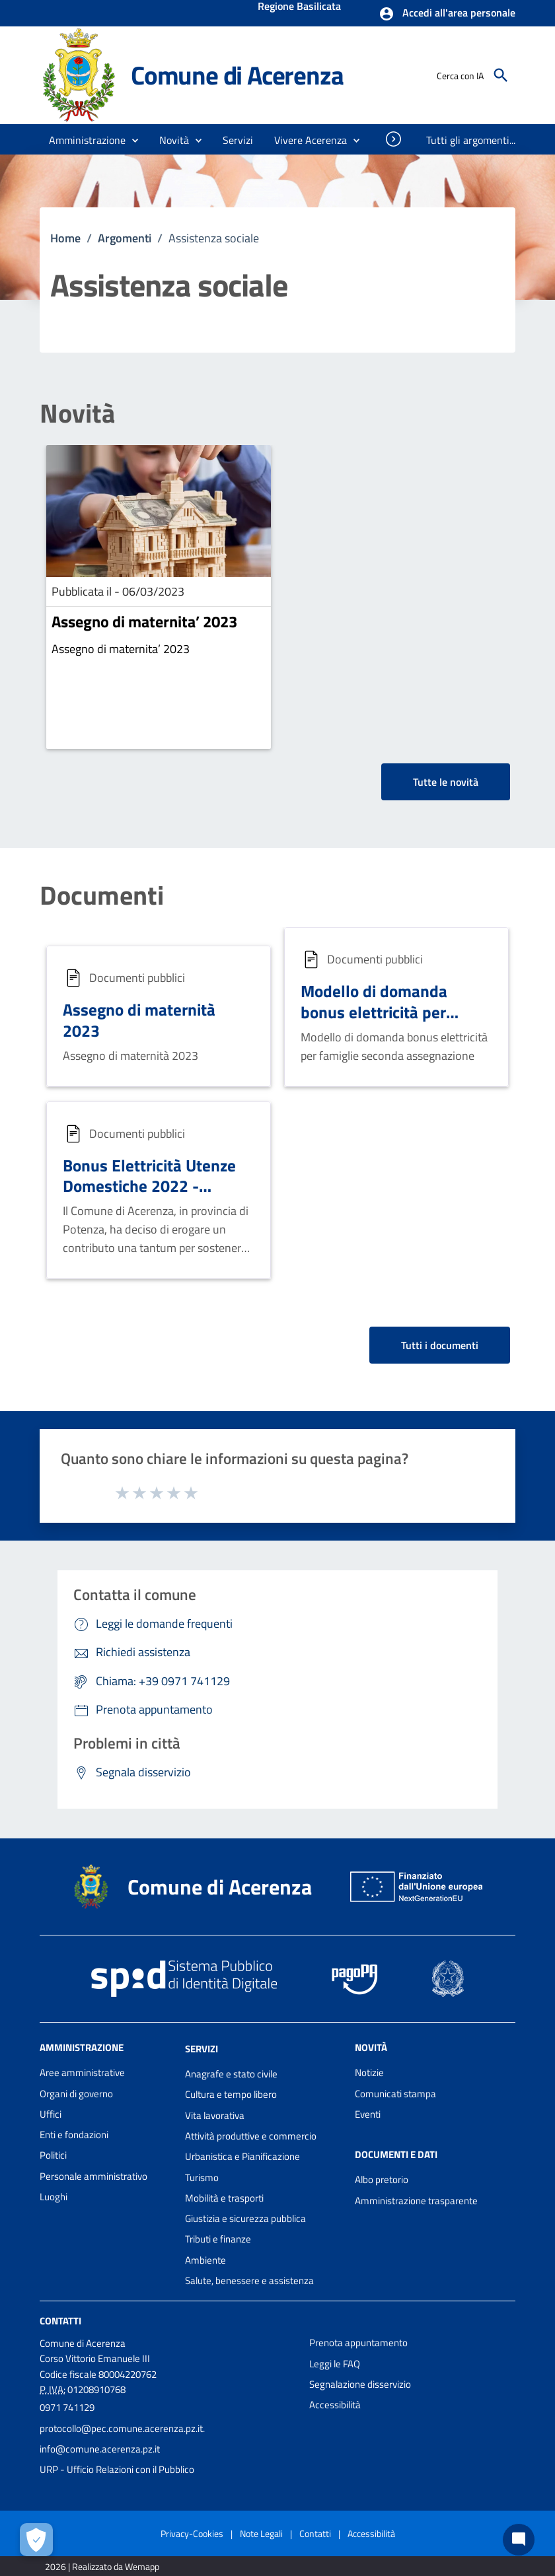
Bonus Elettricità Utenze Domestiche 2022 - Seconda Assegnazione (149, 1186)
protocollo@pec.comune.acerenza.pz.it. (122, 2428)
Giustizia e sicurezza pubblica (245, 2218)
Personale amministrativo (93, 2176)
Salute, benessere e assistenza (249, 2280)
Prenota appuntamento (358, 2342)
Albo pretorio (381, 2179)
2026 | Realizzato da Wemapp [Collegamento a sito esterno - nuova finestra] (102, 2566)
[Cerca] (500, 75)
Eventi (368, 2114)
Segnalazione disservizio (360, 2384)
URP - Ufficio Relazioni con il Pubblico (117, 2469)
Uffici (50, 2114)
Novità (77, 413)
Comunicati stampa (395, 2093)
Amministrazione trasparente (416, 2200)
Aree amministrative (82, 2072)
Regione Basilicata (299, 7)
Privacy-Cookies (192, 2533)
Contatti (60, 2320)
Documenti (102, 895)
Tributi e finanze (218, 2238)
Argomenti (124, 238)
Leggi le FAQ (334, 2363)
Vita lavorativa (214, 2115)
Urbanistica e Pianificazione (242, 2156)
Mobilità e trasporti (224, 2198)
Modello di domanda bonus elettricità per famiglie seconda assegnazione (374, 1022)
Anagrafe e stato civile (231, 2073)
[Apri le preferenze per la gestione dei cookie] (36, 2539)
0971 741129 (67, 2407)
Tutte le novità (445, 782)
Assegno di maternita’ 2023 (144, 621)
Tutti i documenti (439, 1345)
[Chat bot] (518, 2539)
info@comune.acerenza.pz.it (100, 2448)
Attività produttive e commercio (250, 2135)
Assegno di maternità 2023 (139, 1019)
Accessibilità (335, 2404)
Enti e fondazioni (74, 2134)
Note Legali (261, 2533)
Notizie (369, 2072)
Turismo (202, 2177)
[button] (447, 14)
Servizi (201, 2048)
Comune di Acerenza (237, 74)
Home (65, 238)
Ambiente (205, 2260)
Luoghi (53, 2196)
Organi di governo (76, 2093)
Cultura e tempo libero (231, 2094)
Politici (53, 2155)
